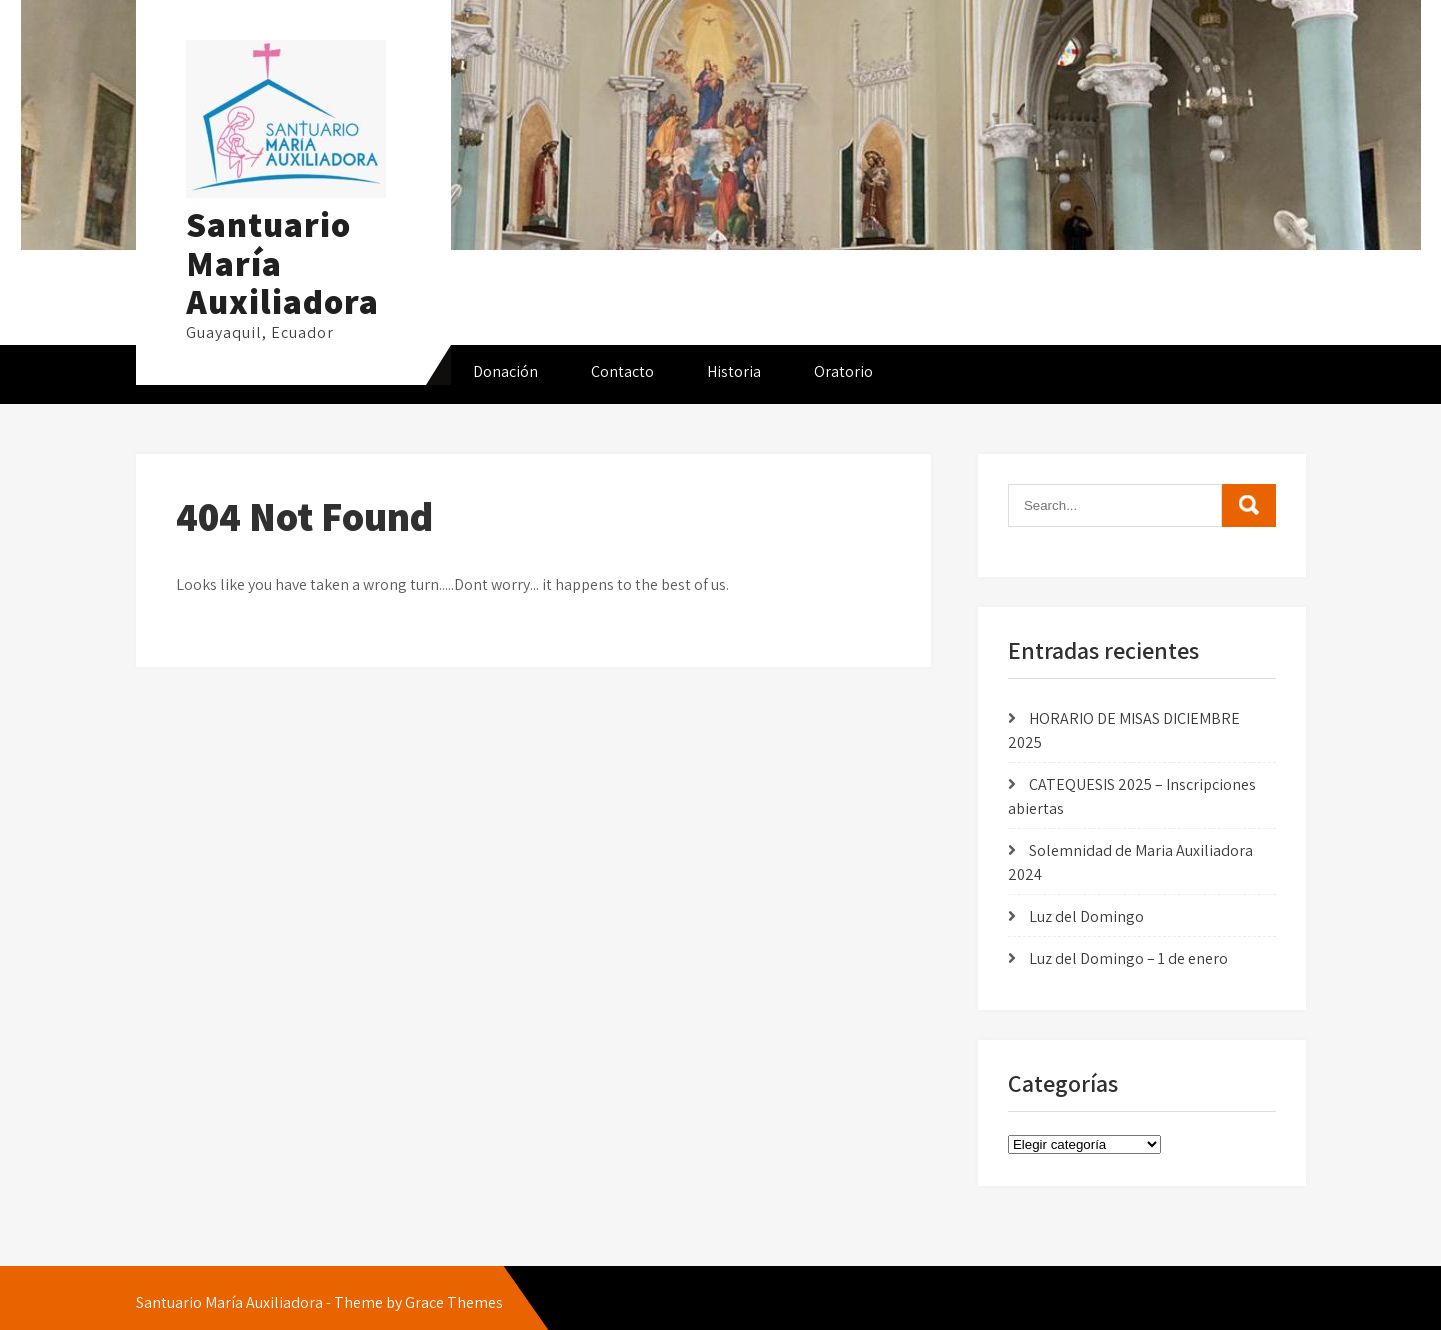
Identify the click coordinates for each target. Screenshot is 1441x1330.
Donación (505, 371)
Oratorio (843, 371)
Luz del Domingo (1086, 916)
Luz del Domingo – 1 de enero (1128, 958)
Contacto (622, 371)
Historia (734, 371)
